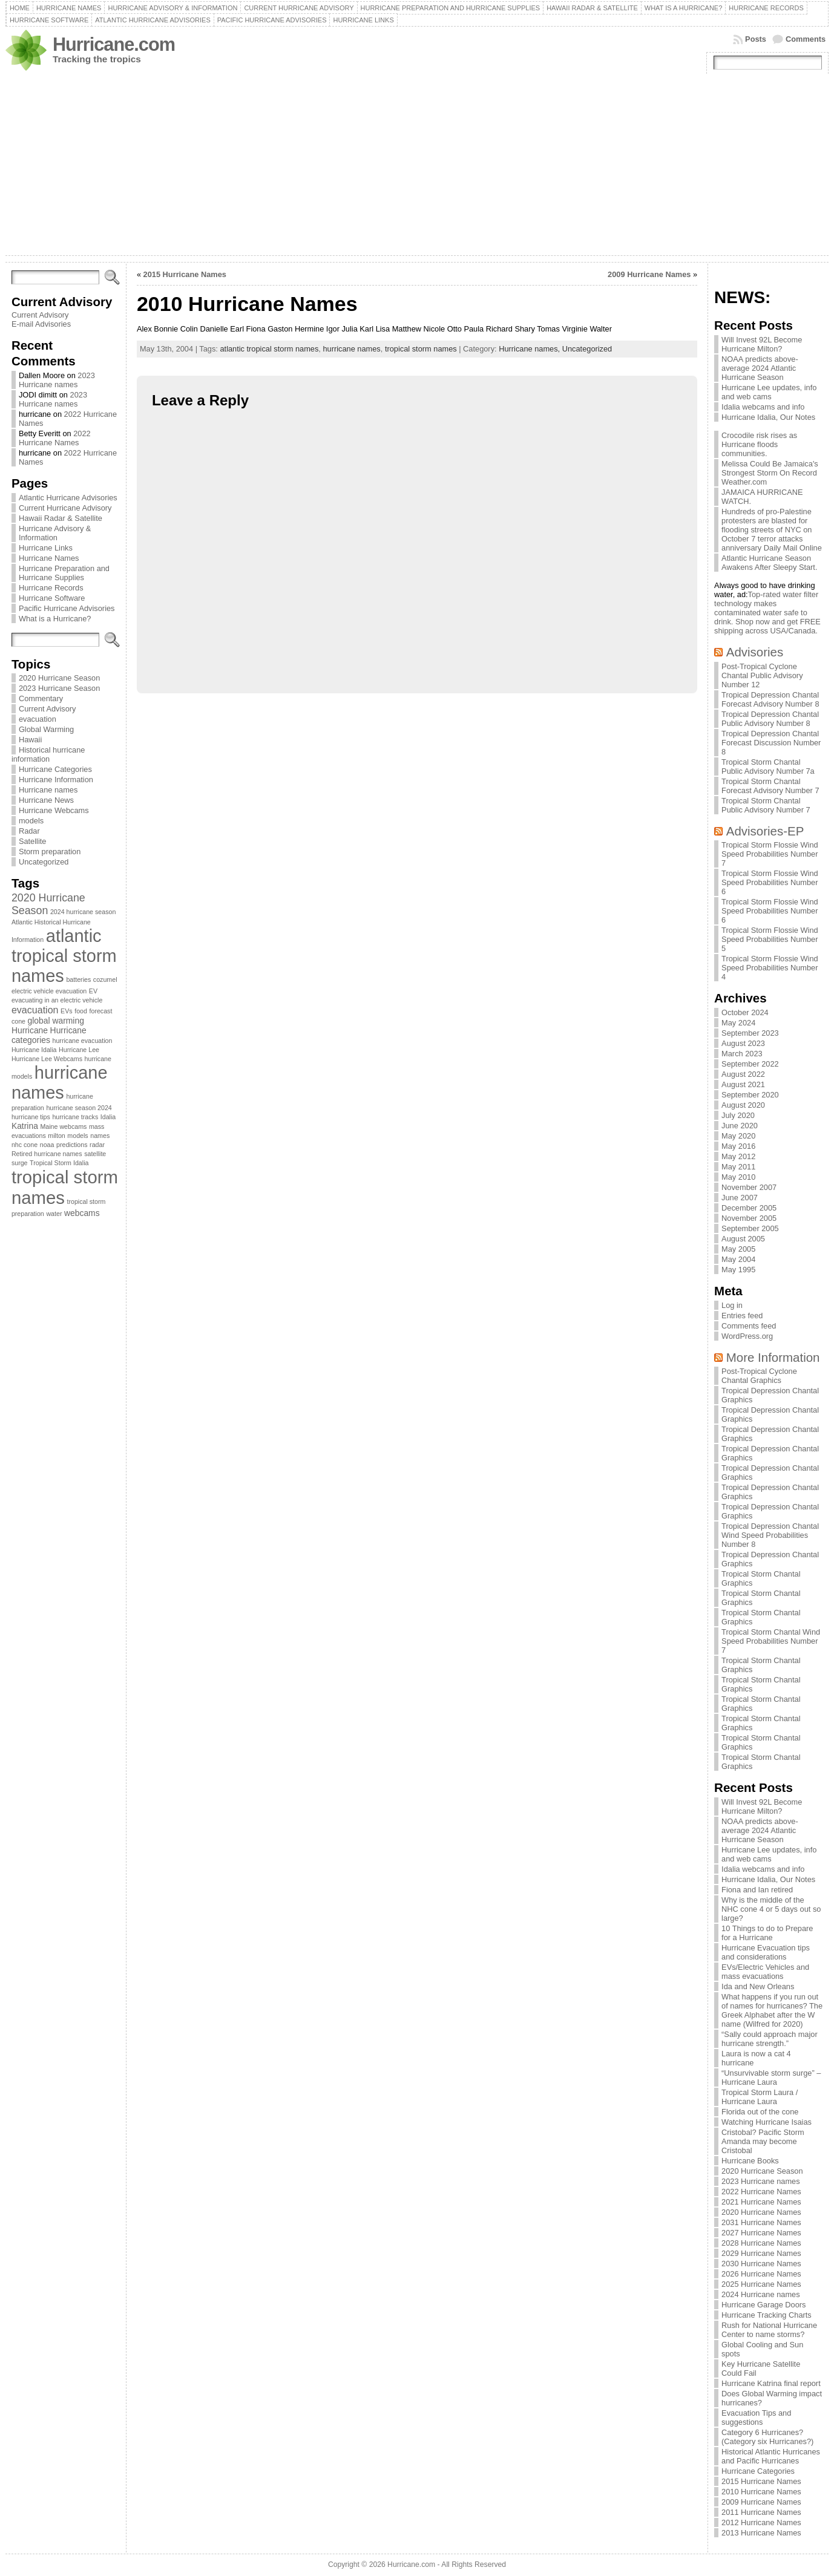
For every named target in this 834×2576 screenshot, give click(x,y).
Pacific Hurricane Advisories (67, 608)
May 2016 (738, 1146)
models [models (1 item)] (77, 1135)
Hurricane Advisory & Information (55, 533)
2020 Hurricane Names (761, 2212)
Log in (732, 1305)
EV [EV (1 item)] (93, 991)
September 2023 (750, 1033)
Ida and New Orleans (757, 1986)
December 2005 (749, 1207)
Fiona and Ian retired (757, 1889)
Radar (29, 830)
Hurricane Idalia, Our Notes (768, 417)
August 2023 (743, 1043)
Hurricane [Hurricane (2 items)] (29, 1030)
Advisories (754, 652)
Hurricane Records (51, 587)
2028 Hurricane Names (761, 2242)
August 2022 (743, 1074)
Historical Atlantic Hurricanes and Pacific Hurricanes (770, 2456)
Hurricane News (46, 800)
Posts (755, 39)
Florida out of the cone (759, 2111)
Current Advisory (40, 314)
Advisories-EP (765, 831)
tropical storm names (421, 348)
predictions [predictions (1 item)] (72, 1144)
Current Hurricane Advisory (65, 507)
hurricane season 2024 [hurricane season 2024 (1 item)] (78, 1107)
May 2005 (738, 1249)
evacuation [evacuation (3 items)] (35, 1009)
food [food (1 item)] (80, 1011)
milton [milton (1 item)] (56, 1135)
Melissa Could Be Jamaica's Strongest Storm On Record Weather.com (769, 472)
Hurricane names (48, 789)
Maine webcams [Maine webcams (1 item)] (63, 1126)
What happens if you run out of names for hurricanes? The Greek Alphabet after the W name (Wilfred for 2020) (772, 2010)
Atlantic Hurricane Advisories (68, 497)
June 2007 (739, 1197)
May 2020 (738, 1135)
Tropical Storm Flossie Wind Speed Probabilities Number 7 (769, 854)
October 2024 (745, 1012)
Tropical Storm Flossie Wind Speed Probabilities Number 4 (769, 967)
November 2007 (749, 1187)
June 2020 (739, 1125)
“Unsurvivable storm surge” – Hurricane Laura (771, 2077)
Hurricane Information (56, 779)
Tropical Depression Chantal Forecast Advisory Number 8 (770, 699)
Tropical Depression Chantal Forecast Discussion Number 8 (771, 742)
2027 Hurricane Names (761, 2232)
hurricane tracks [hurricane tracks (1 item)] (75, 1116)
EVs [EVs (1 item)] (67, 1011)
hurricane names (351, 348)
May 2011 (738, 1166)
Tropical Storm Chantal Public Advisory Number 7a (768, 766)
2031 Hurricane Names (761, 2222)
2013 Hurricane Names (761, 2532)
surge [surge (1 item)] (19, 1162)
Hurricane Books (750, 2160)
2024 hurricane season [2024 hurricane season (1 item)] (83, 911)
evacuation (37, 719)
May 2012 (738, 1156)
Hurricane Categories (55, 769)
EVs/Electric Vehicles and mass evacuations (765, 1972)
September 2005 (750, 1228)
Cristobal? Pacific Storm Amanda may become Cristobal (762, 2141)
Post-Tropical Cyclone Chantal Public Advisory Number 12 (762, 675)
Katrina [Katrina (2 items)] (24, 1126)
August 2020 (743, 1105)
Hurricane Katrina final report (771, 2383)
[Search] (55, 277)
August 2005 (743, 1238)
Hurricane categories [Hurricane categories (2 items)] (49, 1035)
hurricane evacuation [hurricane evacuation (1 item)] (82, 1040)
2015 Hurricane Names (184, 274)
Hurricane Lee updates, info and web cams (768, 392)
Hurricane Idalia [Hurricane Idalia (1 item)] (34, 1049)
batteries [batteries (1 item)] (78, 979)
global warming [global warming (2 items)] (56, 1020)
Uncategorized (44, 861)
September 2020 (750, 1094)
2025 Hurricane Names (761, 2284)
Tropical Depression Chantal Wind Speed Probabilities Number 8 (770, 1535)
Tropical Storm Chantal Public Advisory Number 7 (765, 805)
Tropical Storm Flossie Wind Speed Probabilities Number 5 (769, 939)
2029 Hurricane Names (761, 2253)
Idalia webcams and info (762, 406)
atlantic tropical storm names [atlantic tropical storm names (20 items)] (64, 956)
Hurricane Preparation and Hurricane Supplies (64, 573)
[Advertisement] (417, 164)
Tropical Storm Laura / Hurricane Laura (759, 2097)
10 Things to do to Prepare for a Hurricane (767, 1933)
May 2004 (738, 1259)
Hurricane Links (46, 547)
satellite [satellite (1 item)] (95, 1153)
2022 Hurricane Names (55, 438)
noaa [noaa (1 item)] (47, 1144)
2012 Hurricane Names (761, 2522)
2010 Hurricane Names (761, 2491)
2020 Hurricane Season (59, 677)
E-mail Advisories (41, 324)
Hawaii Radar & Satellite (60, 518)
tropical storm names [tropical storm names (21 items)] (64, 1187)
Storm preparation (49, 851)
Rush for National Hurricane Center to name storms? (769, 2330)
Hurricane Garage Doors (763, 2304)
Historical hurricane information (48, 754)
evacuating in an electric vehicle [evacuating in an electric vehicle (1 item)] (56, 1000)
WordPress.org (747, 1336)
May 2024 (738, 1022)
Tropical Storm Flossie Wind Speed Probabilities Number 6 (769, 882)
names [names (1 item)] (100, 1135)
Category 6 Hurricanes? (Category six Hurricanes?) (767, 2437)
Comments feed (748, 1325)
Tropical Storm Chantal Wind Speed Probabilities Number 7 (770, 1641)
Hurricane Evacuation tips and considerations (765, 1952)
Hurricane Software (52, 598)
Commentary (41, 698)
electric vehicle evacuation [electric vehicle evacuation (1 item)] (49, 991)
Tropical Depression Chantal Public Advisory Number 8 (770, 719)
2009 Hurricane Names (649, 274)
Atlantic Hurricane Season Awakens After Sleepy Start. (769, 563)
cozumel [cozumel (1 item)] (105, 979)
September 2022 (750, 1063)
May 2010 (738, 1177)
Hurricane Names (49, 558)
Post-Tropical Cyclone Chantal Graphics (759, 1376)
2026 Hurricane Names (761, 2273)
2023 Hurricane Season (59, 688)
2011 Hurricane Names (761, 2512)
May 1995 (738, 1269)
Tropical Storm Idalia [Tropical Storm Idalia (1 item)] (59, 1162)
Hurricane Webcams (54, 810)
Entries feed (742, 1315)
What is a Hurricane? (55, 618)
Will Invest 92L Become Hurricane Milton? (761, 344)
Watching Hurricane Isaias (766, 2122)
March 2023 (742, 1053)
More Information (773, 1357)
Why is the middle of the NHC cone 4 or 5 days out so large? (771, 1909)
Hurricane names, (530, 348)
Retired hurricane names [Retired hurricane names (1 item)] (46, 1153)
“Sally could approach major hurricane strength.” (769, 2039)
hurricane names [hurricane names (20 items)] (59, 1082)
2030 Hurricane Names (761, 2263)
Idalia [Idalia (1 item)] (108, 1116)
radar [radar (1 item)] (97, 1144)
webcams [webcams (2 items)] (82, 1213)
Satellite (33, 841)
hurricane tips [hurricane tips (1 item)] (30, 1116)
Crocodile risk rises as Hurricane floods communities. (759, 444)
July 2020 (738, 1115)
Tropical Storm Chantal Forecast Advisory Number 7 (770, 786)
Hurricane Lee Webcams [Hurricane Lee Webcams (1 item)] (46, 1058)
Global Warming (46, 729)
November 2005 (749, 1218)
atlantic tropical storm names (269, 348)
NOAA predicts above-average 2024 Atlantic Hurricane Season (759, 368)
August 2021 (743, 1084)
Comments (806, 39)
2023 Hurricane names (57, 380)
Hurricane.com (114, 44)
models (31, 820)
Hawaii (30, 739)
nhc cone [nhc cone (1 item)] (24, 1144)
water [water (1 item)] (54, 1213)
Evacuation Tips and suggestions (756, 2417)
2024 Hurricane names (760, 2294)
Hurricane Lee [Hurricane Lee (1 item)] (79, 1049)
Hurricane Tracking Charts (766, 2314)
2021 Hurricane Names (761, 2201)
